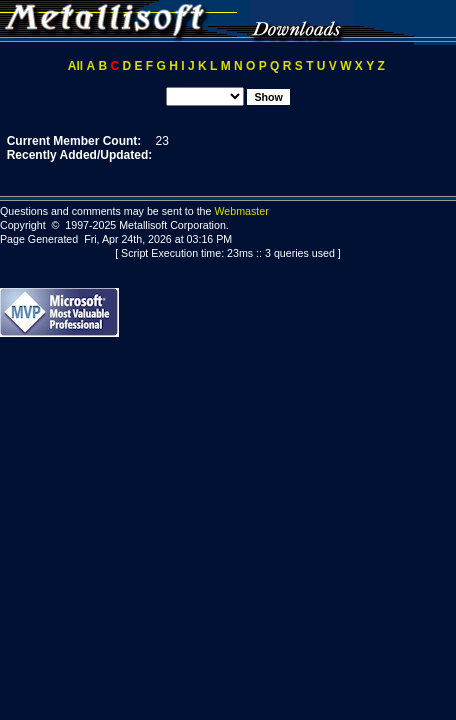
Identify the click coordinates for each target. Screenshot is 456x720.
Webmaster (241, 211)
